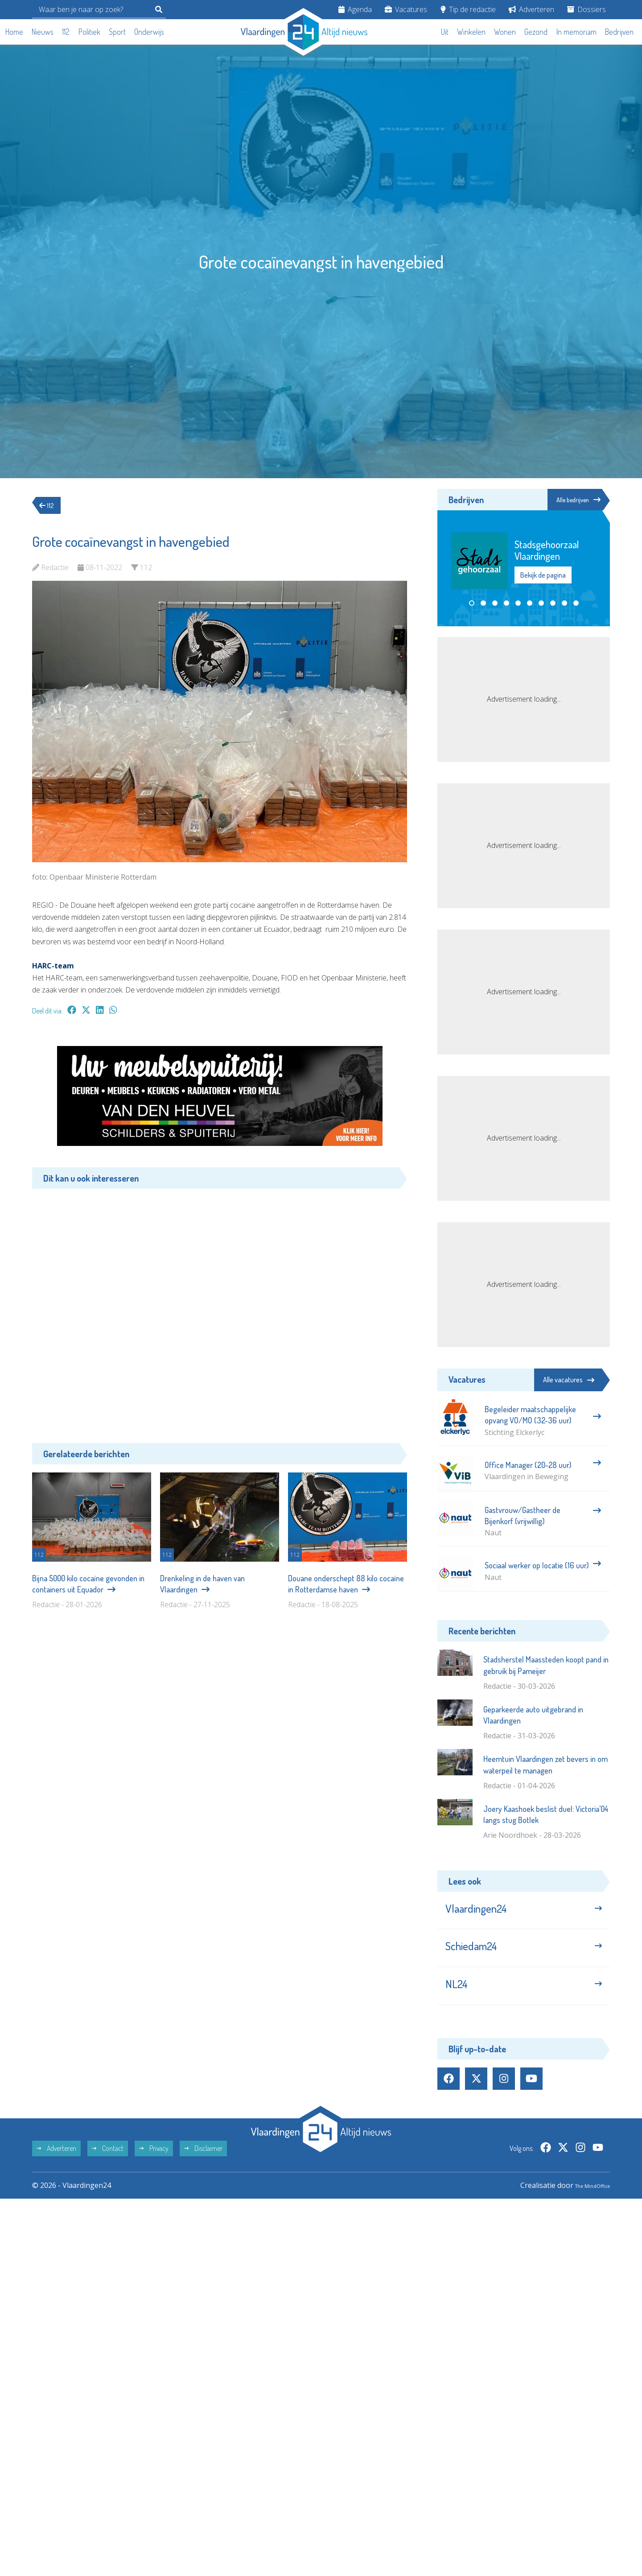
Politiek (89, 32)
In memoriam (576, 32)
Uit (445, 32)
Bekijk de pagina (543, 576)
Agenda (355, 9)
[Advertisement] (219, 1309)
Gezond (535, 32)
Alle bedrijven (569, 500)
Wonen (505, 32)
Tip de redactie (468, 9)
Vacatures (406, 9)
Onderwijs (149, 32)
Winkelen (471, 32)
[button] (471, 604)
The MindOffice (584, 2205)
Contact (107, 2167)
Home (14, 32)
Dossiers (586, 9)
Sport (117, 32)
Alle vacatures (568, 1379)
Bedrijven (619, 32)
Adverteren (531, 9)
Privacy (154, 2167)
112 (66, 32)
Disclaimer (203, 2167)
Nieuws (43, 32)
